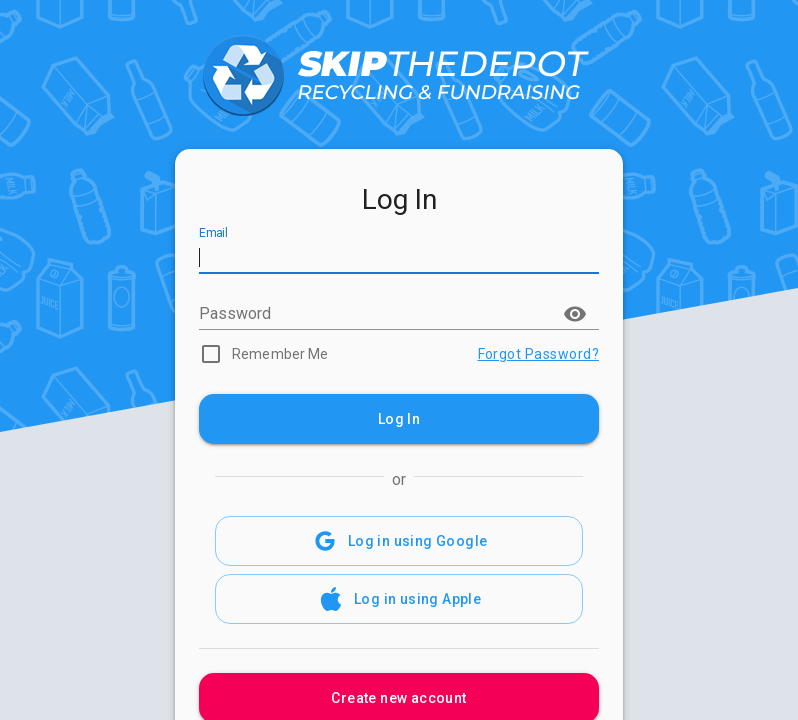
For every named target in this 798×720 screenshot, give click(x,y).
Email (213, 234)
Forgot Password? (538, 354)
